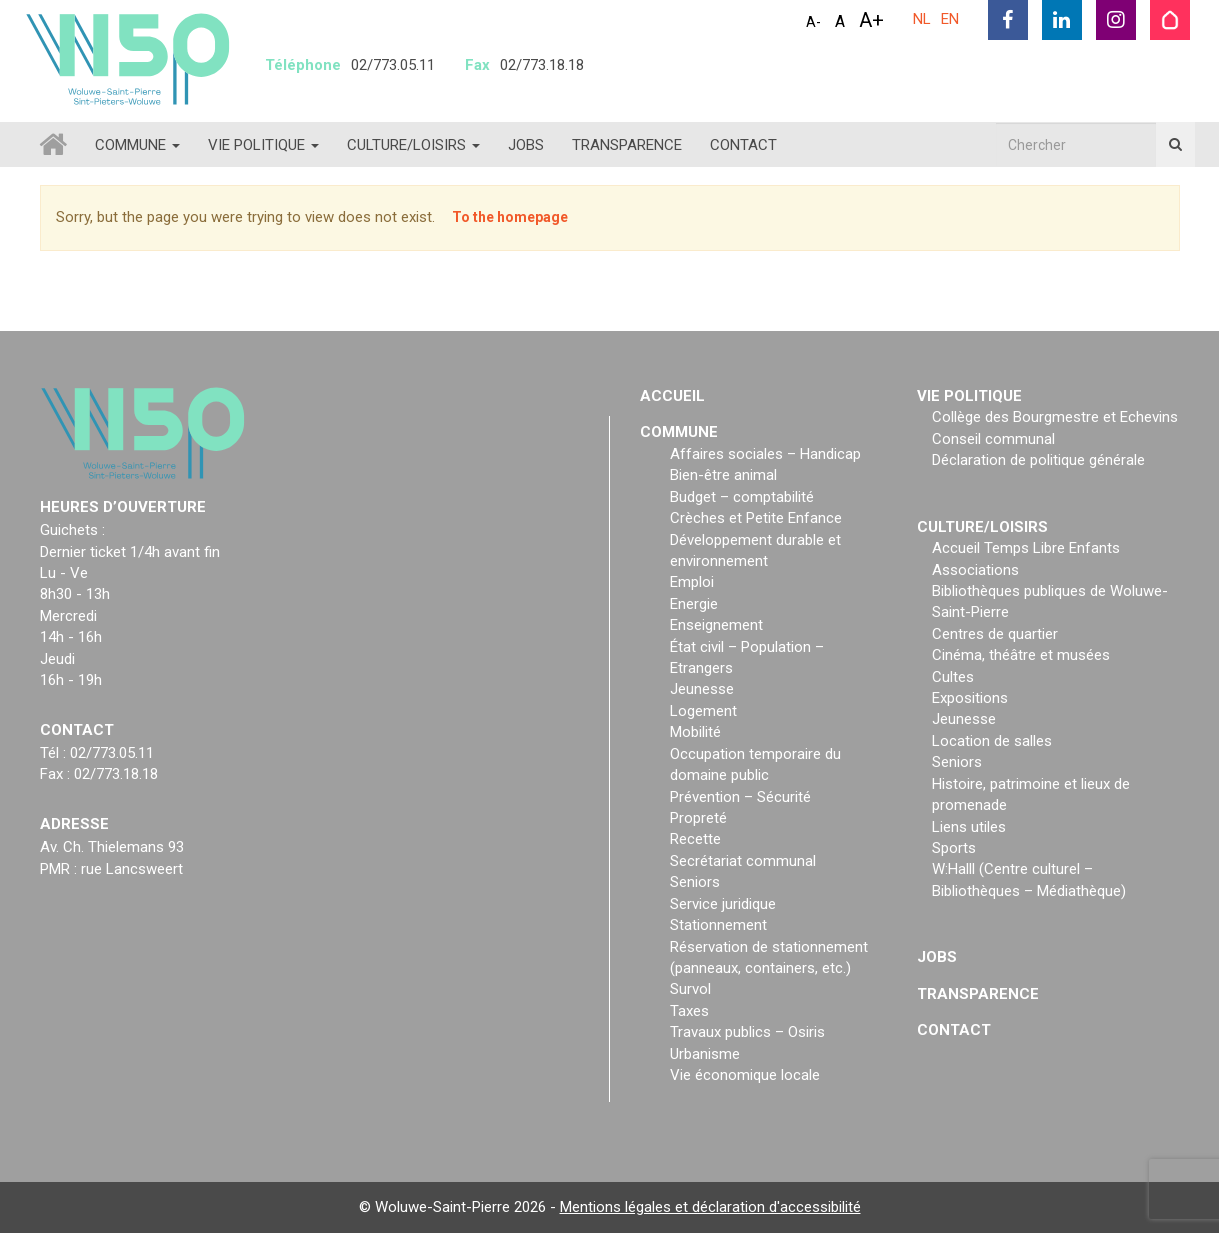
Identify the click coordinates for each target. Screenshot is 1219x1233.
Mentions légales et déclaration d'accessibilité (710, 1207)
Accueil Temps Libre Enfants (1026, 548)
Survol (690, 989)
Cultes (953, 677)
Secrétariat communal (743, 861)
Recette (695, 839)
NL (922, 19)
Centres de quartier (995, 634)
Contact (743, 145)
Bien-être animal (723, 475)
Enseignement (716, 625)
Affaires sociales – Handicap (765, 454)
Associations (975, 570)
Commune (137, 145)
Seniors (695, 882)
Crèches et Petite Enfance (756, 518)
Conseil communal (993, 439)
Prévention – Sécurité (740, 797)
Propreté (698, 818)
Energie (694, 604)
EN (950, 19)
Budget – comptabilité (742, 497)
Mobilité (695, 732)
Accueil (672, 396)
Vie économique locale (745, 1075)
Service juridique (723, 904)
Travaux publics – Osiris (747, 1032)
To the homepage (510, 217)
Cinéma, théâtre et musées (1021, 655)
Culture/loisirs (413, 145)
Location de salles (992, 741)
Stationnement (718, 925)
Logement (703, 711)
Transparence (627, 145)
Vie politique (263, 145)
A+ (871, 20)
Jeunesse (702, 689)
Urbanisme (705, 1054)
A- (813, 22)
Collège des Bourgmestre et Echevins (1055, 417)
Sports (954, 848)
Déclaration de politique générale (1038, 460)
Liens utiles (969, 827)
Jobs (526, 145)
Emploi (692, 582)
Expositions (970, 698)
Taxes (689, 1011)
